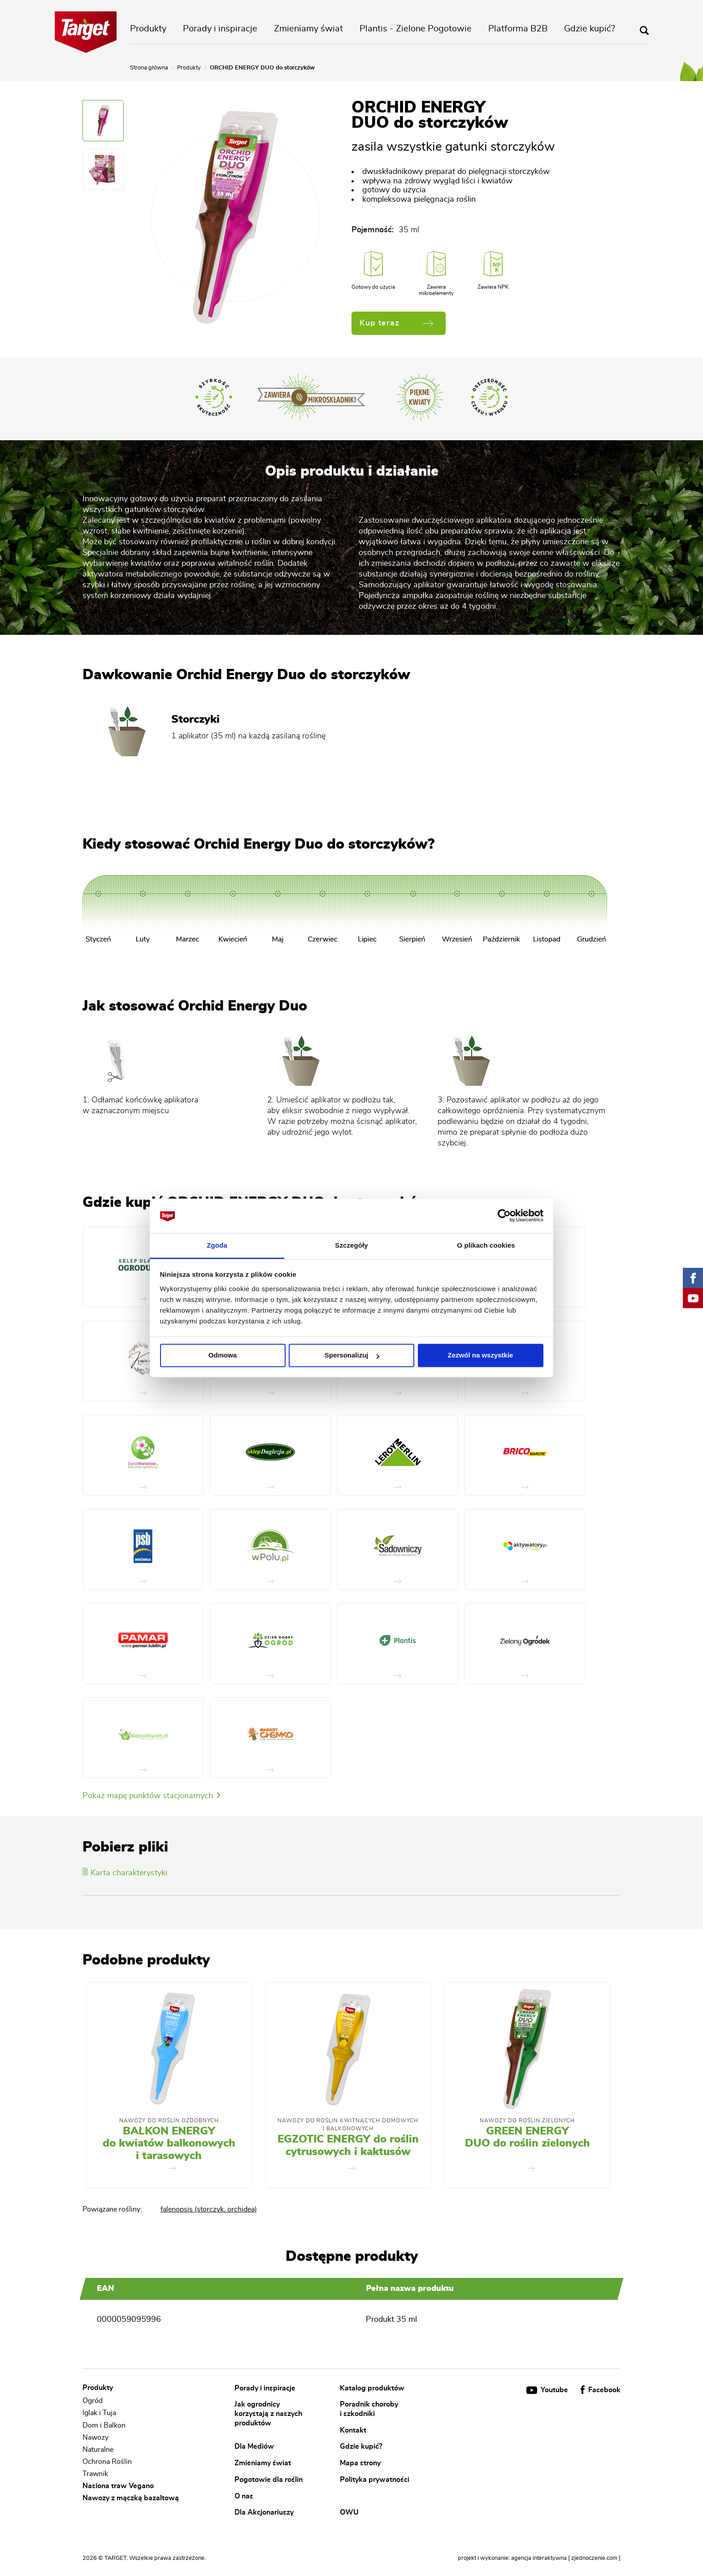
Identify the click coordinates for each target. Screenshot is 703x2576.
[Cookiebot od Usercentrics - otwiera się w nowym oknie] (504, 1216)
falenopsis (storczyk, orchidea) (209, 2209)
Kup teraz (396, 323)
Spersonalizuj (352, 1355)
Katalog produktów (372, 2387)
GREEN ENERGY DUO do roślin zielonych (527, 2137)
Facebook (601, 2390)
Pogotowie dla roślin (268, 2479)
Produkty (148, 28)
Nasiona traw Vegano (118, 2485)
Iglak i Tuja (99, 2413)
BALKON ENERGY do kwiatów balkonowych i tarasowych (169, 2143)
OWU (349, 2512)
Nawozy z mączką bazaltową (130, 2498)
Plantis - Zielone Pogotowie (416, 28)
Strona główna (149, 68)
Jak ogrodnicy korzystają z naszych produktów (268, 2413)
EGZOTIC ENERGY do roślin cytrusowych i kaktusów (348, 2145)
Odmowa (222, 1355)
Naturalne (97, 2449)
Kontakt (353, 2429)
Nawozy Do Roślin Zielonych (527, 2120)
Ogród (92, 2400)
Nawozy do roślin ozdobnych (169, 2120)
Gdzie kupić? (589, 28)
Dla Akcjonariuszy (264, 2512)
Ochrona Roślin (107, 2461)
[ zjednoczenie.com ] (594, 2558)
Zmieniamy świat (308, 28)
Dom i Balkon (104, 2425)
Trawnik (95, 2473)
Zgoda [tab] (217, 1245)
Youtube (548, 2390)
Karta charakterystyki (124, 1873)
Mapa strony (360, 2463)
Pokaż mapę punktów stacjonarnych (151, 1796)
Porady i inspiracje (220, 28)
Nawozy (95, 2437)
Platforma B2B (517, 28)
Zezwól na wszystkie (480, 1355)
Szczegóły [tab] (351, 1245)
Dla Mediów (254, 2446)
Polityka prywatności (374, 2479)
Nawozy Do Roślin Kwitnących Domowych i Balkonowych (348, 2124)
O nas (243, 2495)
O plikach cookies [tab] (486, 1245)
